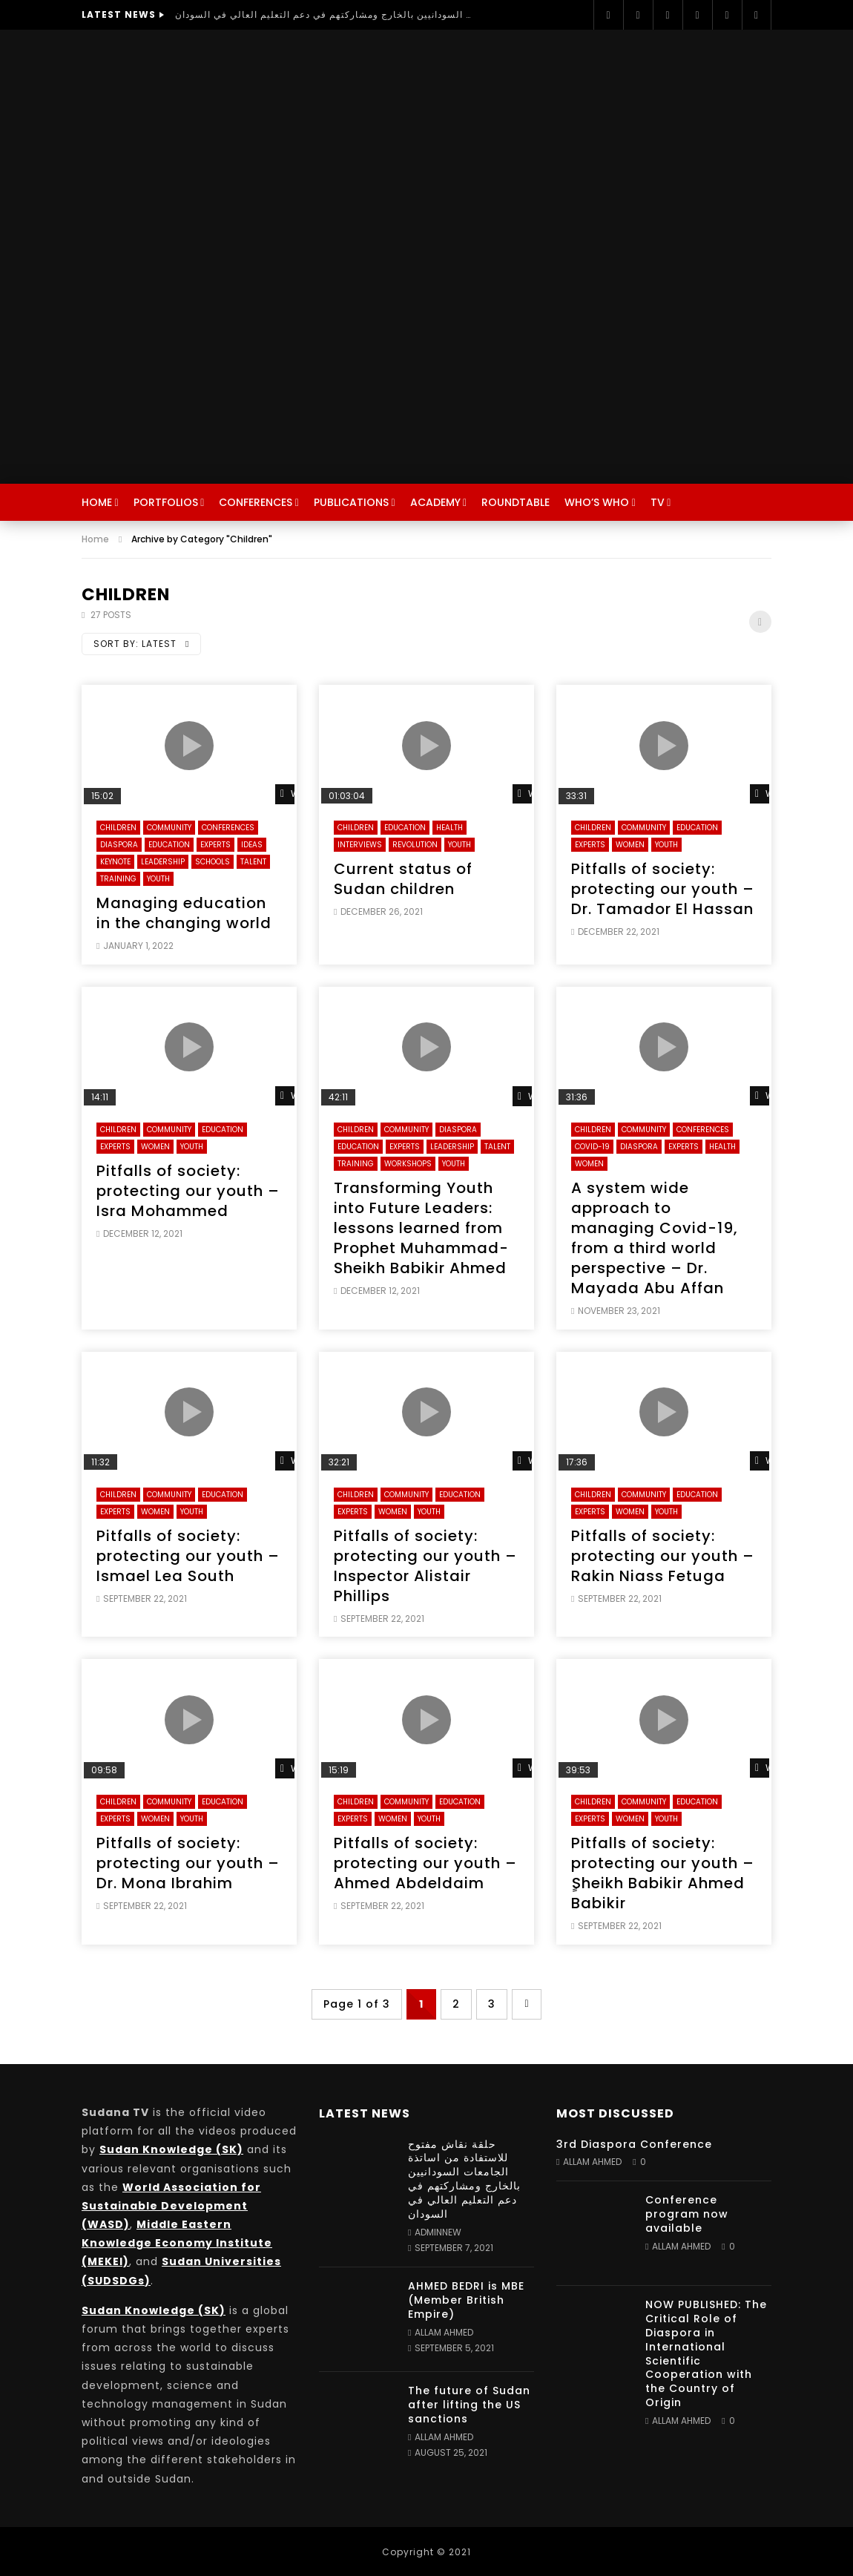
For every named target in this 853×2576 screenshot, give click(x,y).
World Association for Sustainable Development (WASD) (171, 2206)
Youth (158, 878)
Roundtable (515, 502)
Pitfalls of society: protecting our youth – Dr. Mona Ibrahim (188, 1863)
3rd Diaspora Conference (634, 2144)
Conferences (255, 502)
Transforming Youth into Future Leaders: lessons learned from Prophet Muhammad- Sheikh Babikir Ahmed (421, 1227)
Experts (215, 844)
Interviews (359, 844)
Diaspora (119, 844)
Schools (212, 861)
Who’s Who (596, 502)
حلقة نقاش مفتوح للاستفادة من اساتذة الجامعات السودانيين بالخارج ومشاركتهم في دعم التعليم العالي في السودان (323, 14)
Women (630, 844)
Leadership (163, 861)
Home (97, 502)
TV (658, 502)
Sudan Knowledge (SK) (171, 2149)
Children (118, 827)
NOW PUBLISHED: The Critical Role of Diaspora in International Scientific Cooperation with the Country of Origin (706, 2353)
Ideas (252, 844)
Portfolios (166, 502)
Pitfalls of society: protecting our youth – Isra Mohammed (188, 1190)
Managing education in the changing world (183, 913)
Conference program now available (686, 2213)
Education (169, 844)
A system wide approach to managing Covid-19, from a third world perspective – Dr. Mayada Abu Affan (654, 1237)
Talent (253, 861)
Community (169, 827)
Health (449, 827)
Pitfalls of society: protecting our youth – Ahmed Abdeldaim (425, 1863)
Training (118, 878)
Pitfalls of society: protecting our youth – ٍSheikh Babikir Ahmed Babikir (662, 1873)
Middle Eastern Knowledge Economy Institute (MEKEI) (177, 2243)
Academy (435, 502)
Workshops (408, 1163)
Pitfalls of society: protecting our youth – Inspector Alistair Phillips (425, 1565)
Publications (351, 502)
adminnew (438, 2232)
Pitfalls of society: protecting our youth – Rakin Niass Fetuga (662, 1555)
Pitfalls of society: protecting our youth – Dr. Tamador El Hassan (662, 888)
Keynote (115, 861)
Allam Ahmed (444, 2332)
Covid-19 (592, 1146)
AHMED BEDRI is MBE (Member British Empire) (466, 2300)
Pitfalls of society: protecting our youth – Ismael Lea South (188, 1555)
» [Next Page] (526, 2004)
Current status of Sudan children (403, 878)
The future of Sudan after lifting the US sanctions (469, 2404)
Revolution (415, 844)
